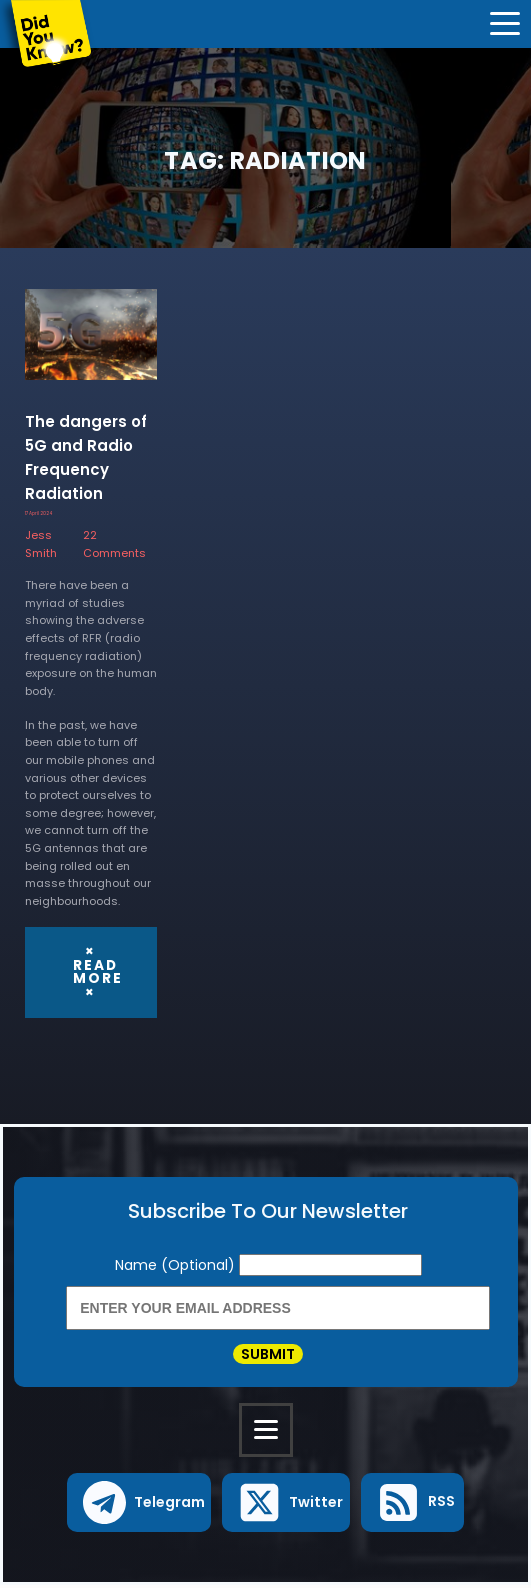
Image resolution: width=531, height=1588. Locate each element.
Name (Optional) (177, 1264)
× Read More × (98, 971)
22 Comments (114, 544)
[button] (139, 1505)
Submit (268, 1355)
